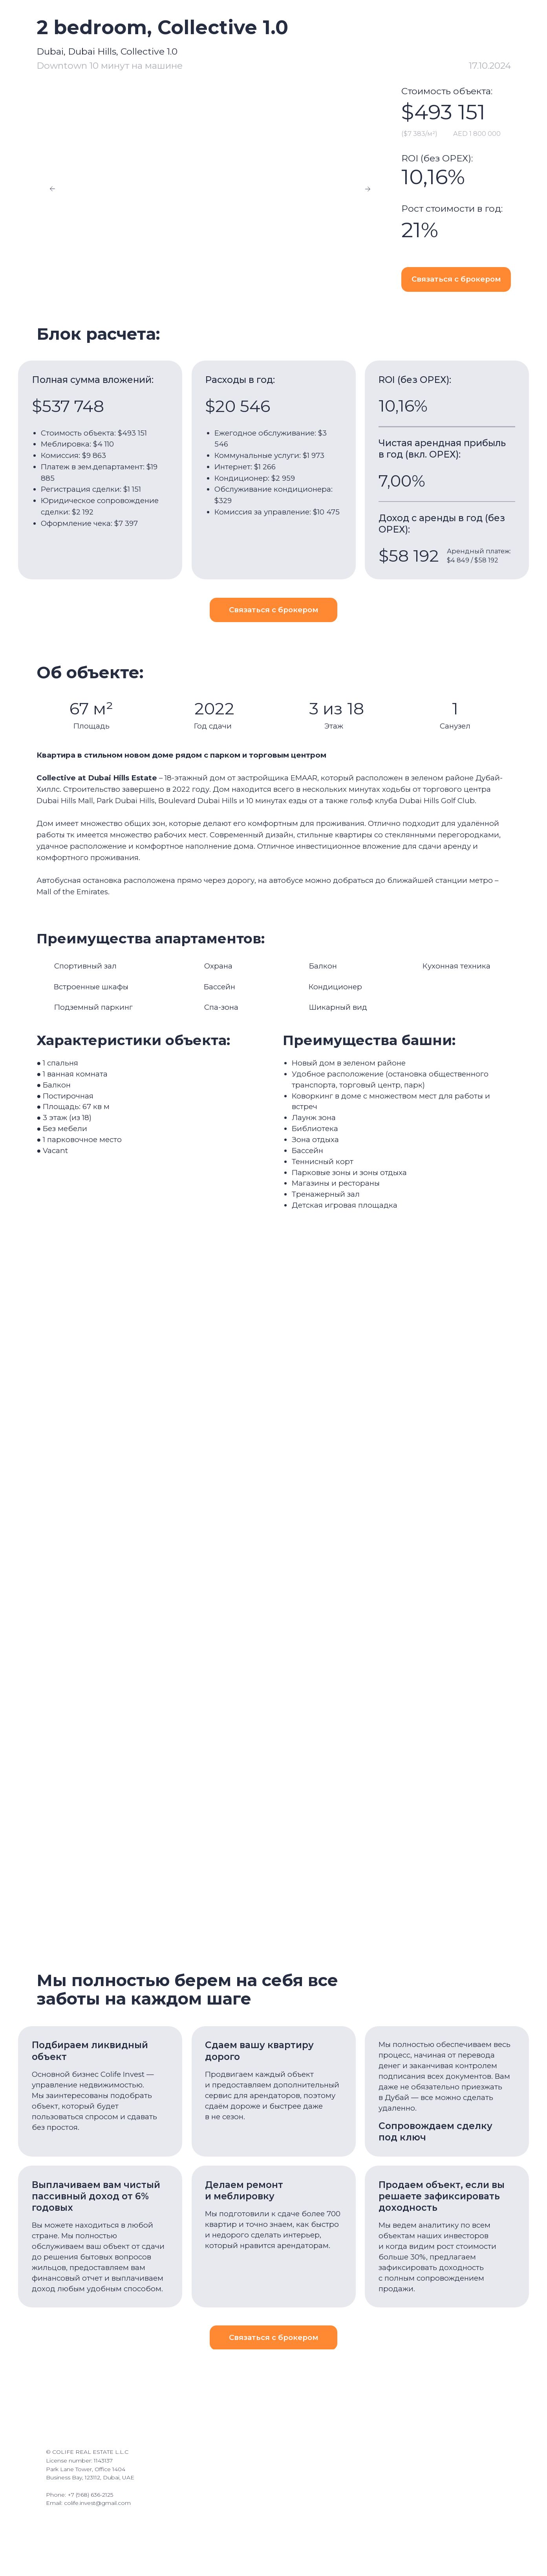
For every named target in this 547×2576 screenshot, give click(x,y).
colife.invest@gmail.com (97, 2506)
